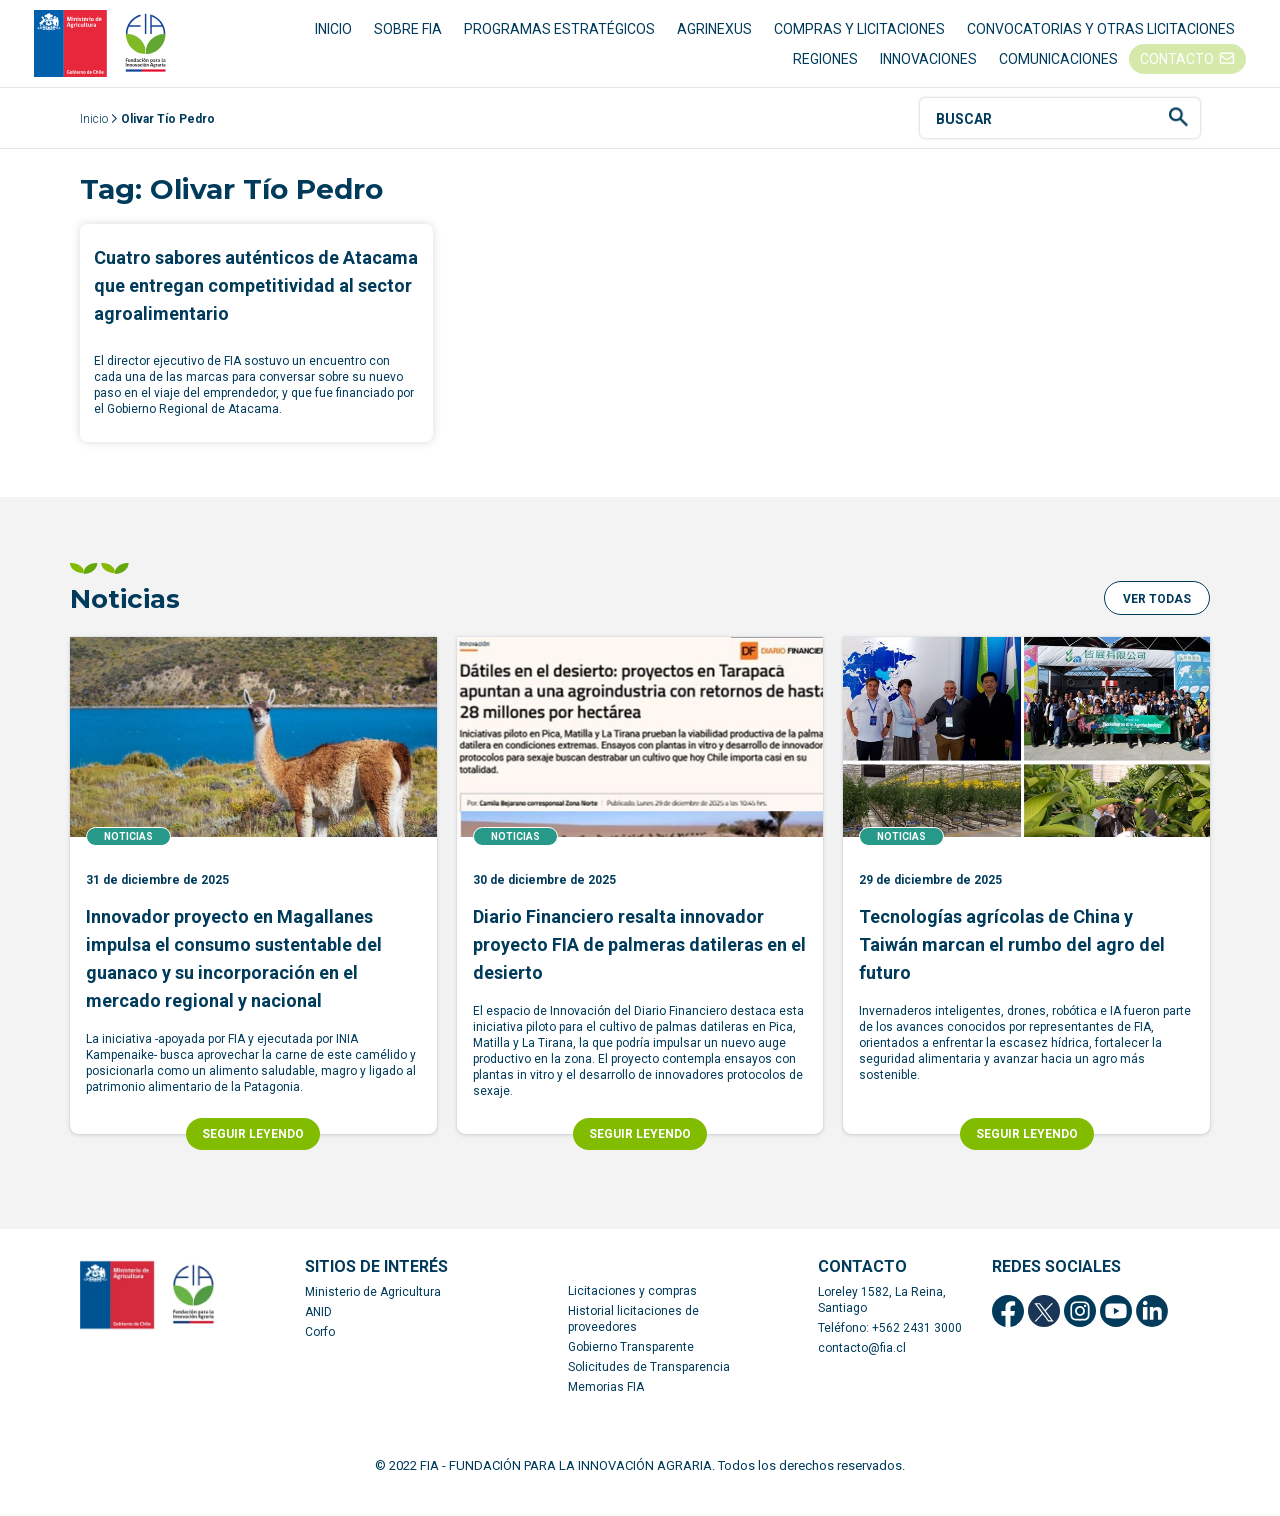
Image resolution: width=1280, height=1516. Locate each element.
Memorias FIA (606, 1410)
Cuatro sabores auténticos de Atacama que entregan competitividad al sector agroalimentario (256, 309)
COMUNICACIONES (1058, 70)
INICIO (333, 40)
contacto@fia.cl (862, 1371)
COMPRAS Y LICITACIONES (859, 40)
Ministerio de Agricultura (373, 1315)
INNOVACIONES (928, 70)
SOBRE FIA (408, 40)
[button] (1157, 622)
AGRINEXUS (714, 40)
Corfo (320, 1355)
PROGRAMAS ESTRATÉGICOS (559, 40)
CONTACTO (1177, 70)
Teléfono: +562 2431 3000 (890, 1351)
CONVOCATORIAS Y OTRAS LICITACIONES (1101, 40)
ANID (318, 1335)
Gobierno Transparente (631, 1370)
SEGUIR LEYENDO (253, 1157)
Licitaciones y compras (632, 1314)
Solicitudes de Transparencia (649, 1390)
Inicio (94, 143)
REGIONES (825, 70)
